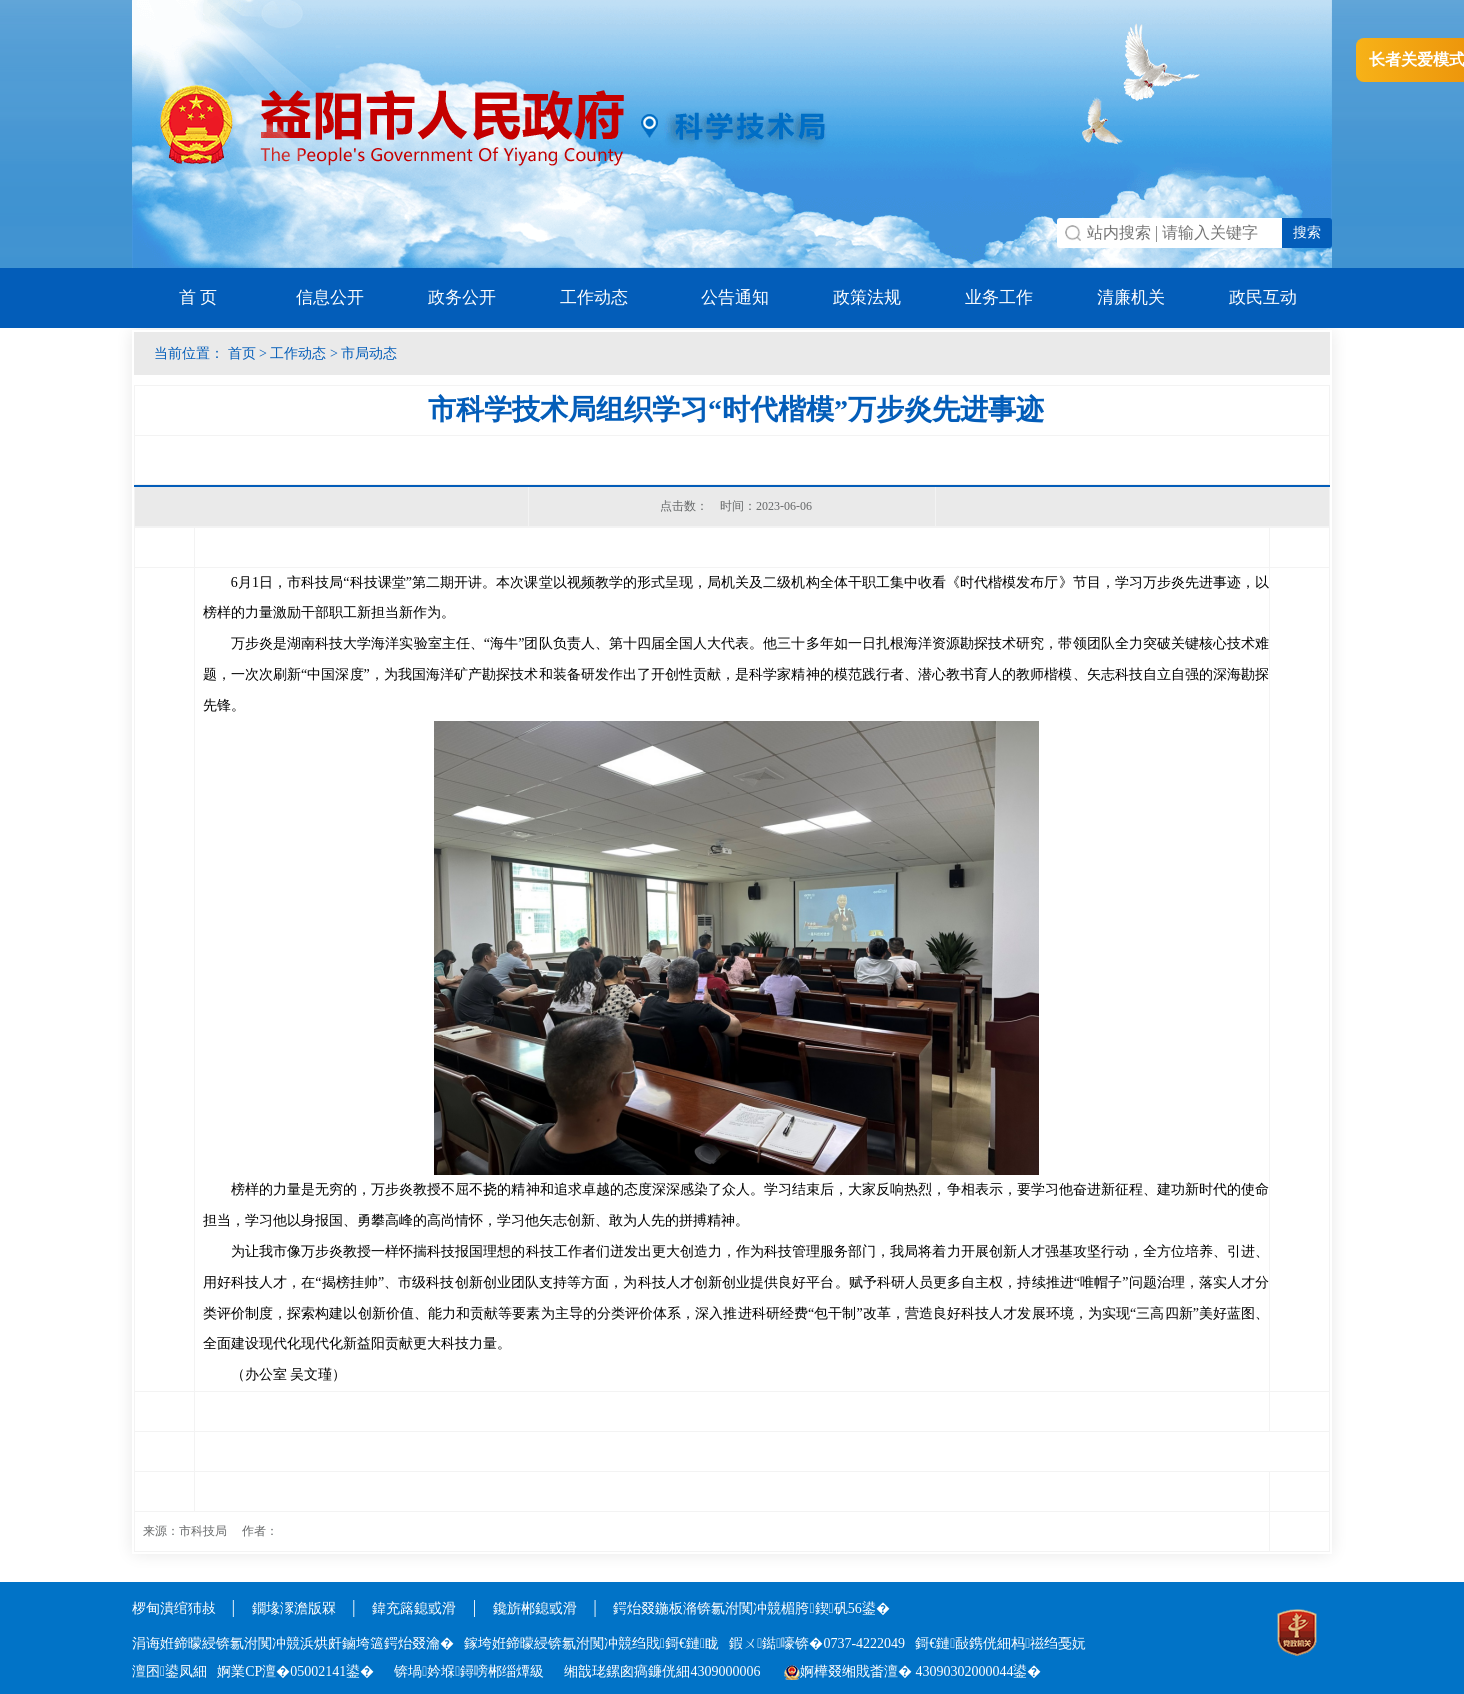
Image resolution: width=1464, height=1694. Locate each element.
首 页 (198, 297)
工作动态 (594, 297)
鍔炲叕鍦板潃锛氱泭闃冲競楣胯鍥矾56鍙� (751, 1608)
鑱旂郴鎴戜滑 (535, 1608)
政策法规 (867, 297)
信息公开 (330, 297)
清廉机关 (1131, 297)
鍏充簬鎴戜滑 (414, 1608)
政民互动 (1263, 297)
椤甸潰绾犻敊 (176, 1608)
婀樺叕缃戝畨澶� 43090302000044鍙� (913, 1671)
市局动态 (369, 353)
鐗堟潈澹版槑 (294, 1608)
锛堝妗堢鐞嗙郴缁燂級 (469, 1671)
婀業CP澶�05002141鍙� (295, 1671)
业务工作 (999, 297)
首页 (242, 353)
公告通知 (735, 297)
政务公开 (462, 297)
